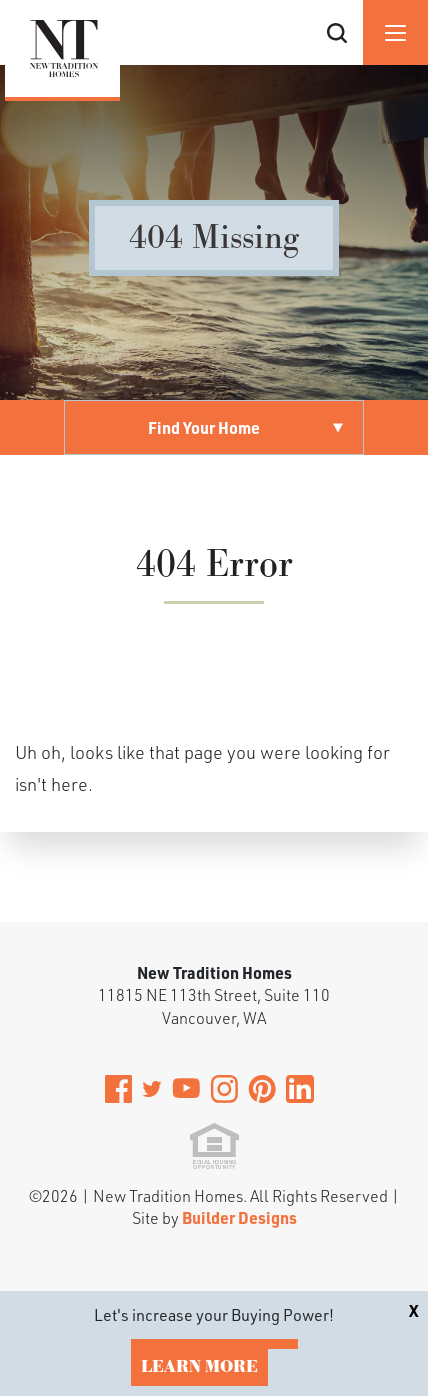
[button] (337, 57)
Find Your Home (204, 427)
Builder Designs (239, 1217)
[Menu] (395, 32)
